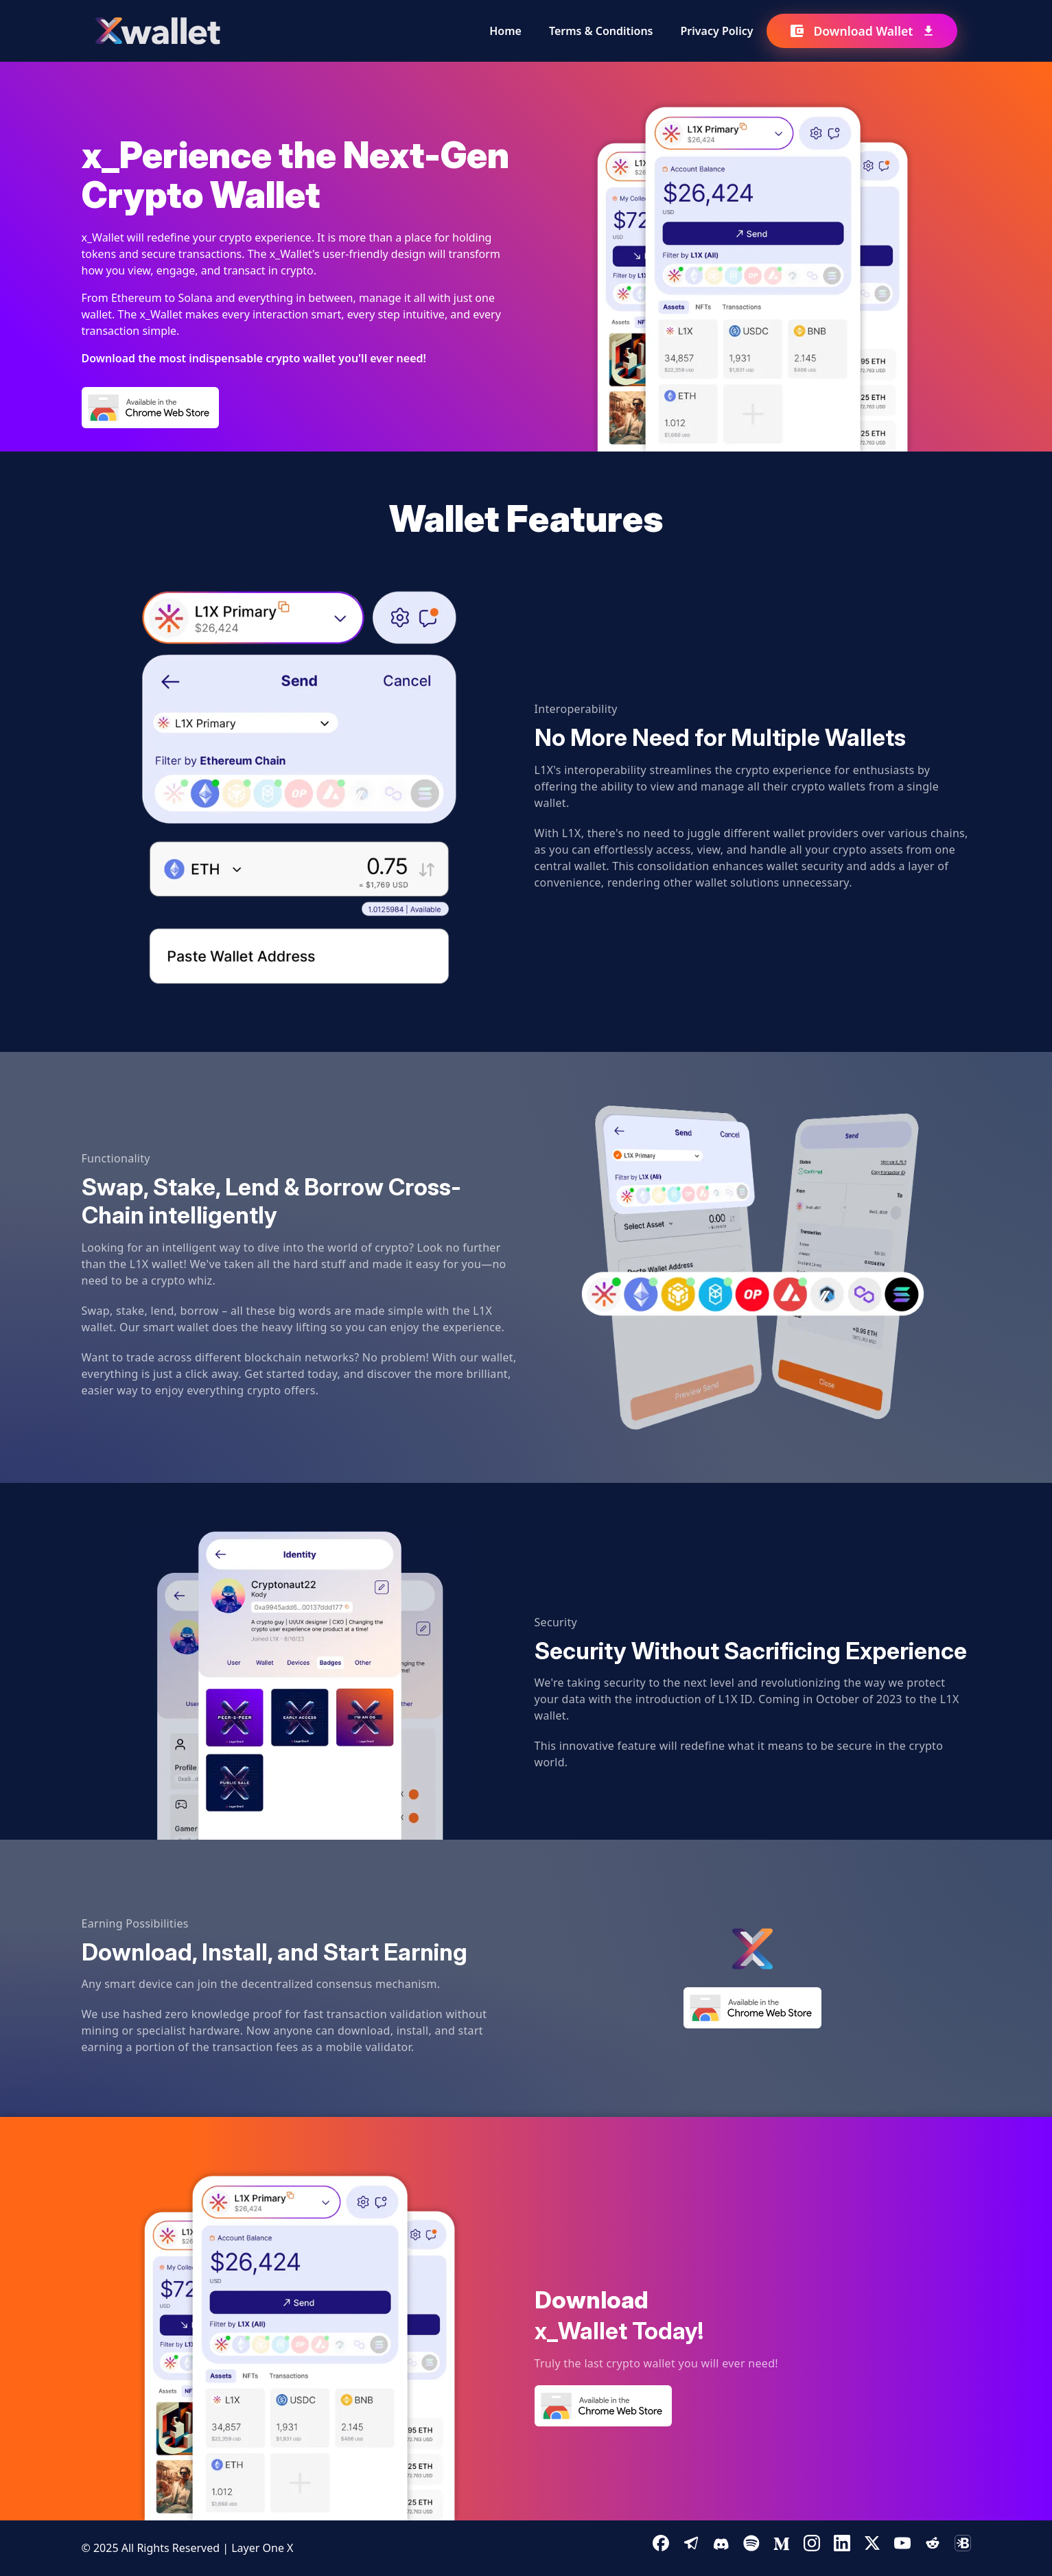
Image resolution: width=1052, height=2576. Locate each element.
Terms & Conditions (601, 30)
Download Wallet (861, 31)
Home (505, 30)
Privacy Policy (717, 30)
